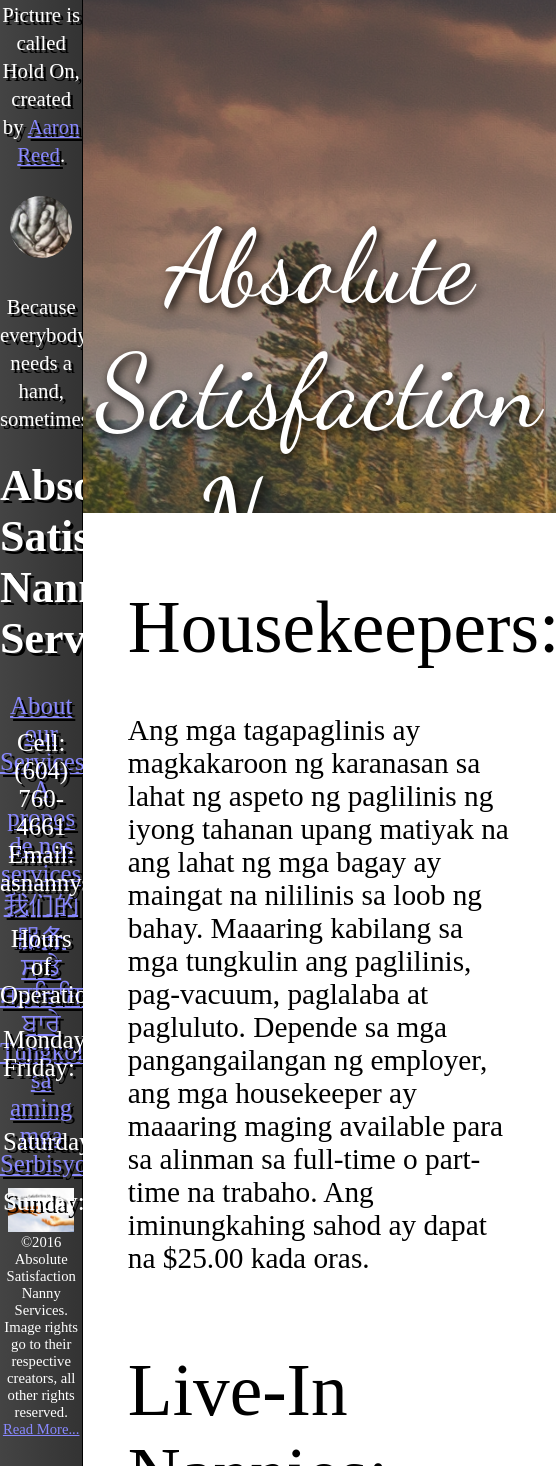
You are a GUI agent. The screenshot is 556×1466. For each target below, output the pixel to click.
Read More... (41, 1429)
